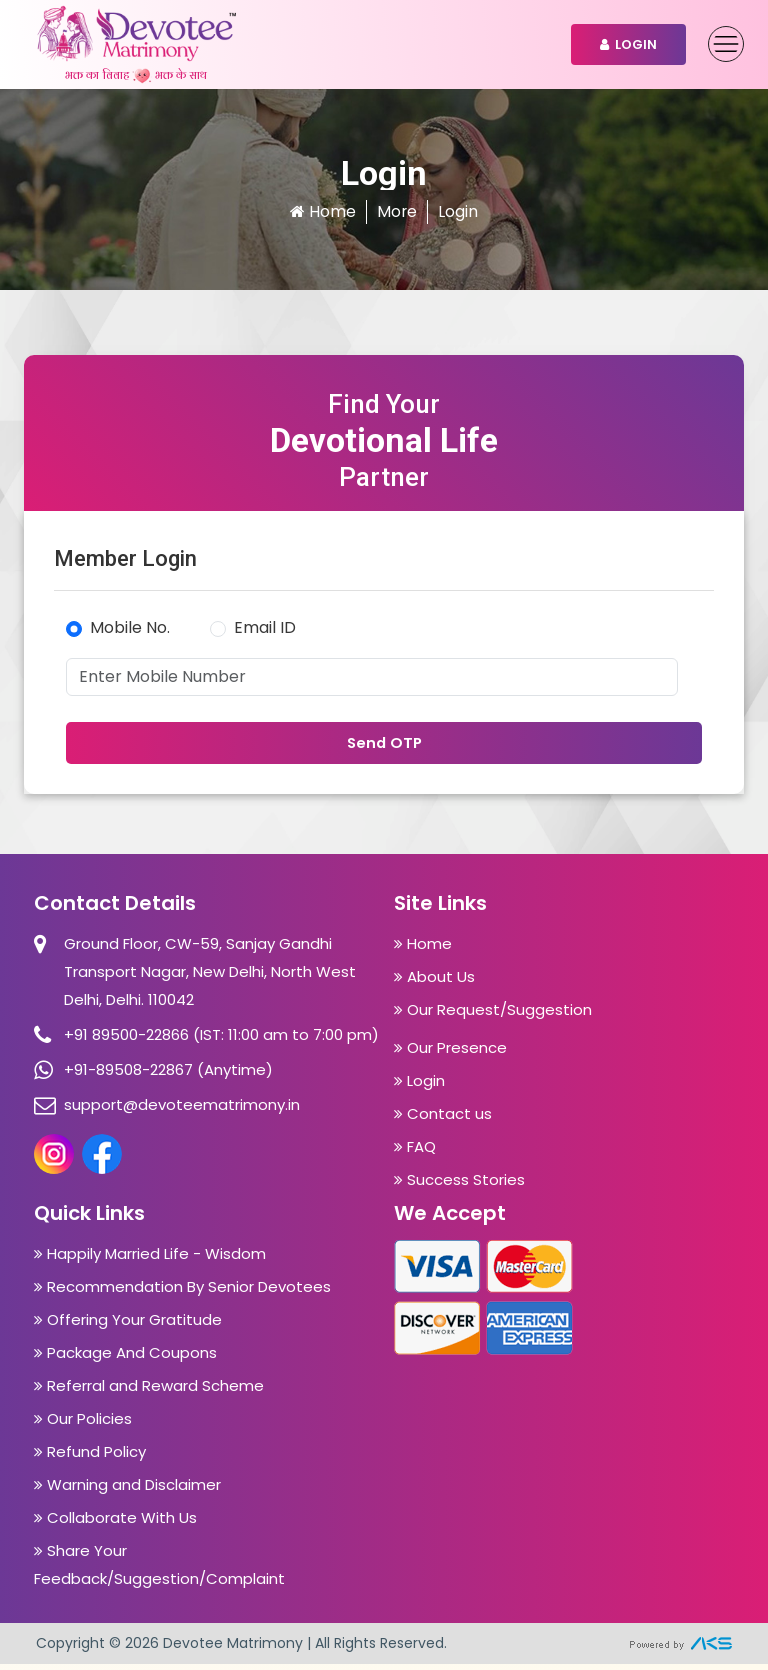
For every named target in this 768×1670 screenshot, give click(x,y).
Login (628, 44)
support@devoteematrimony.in (182, 1110)
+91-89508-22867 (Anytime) (168, 1075)
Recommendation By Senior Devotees (182, 1292)
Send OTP (384, 747)
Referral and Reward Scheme (149, 1391)
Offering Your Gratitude (128, 1325)
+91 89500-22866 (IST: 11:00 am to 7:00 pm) (221, 1040)
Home (323, 211)
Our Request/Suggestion (493, 1015)
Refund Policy (90, 1457)
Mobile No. (130, 627)
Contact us (443, 1119)
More (397, 211)
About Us (434, 982)
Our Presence (450, 1053)
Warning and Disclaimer (127, 1490)
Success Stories (459, 1185)
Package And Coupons (125, 1358)
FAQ (415, 1152)
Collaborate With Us (115, 1523)
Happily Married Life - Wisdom (150, 1259)
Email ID (265, 627)
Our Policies (83, 1424)
